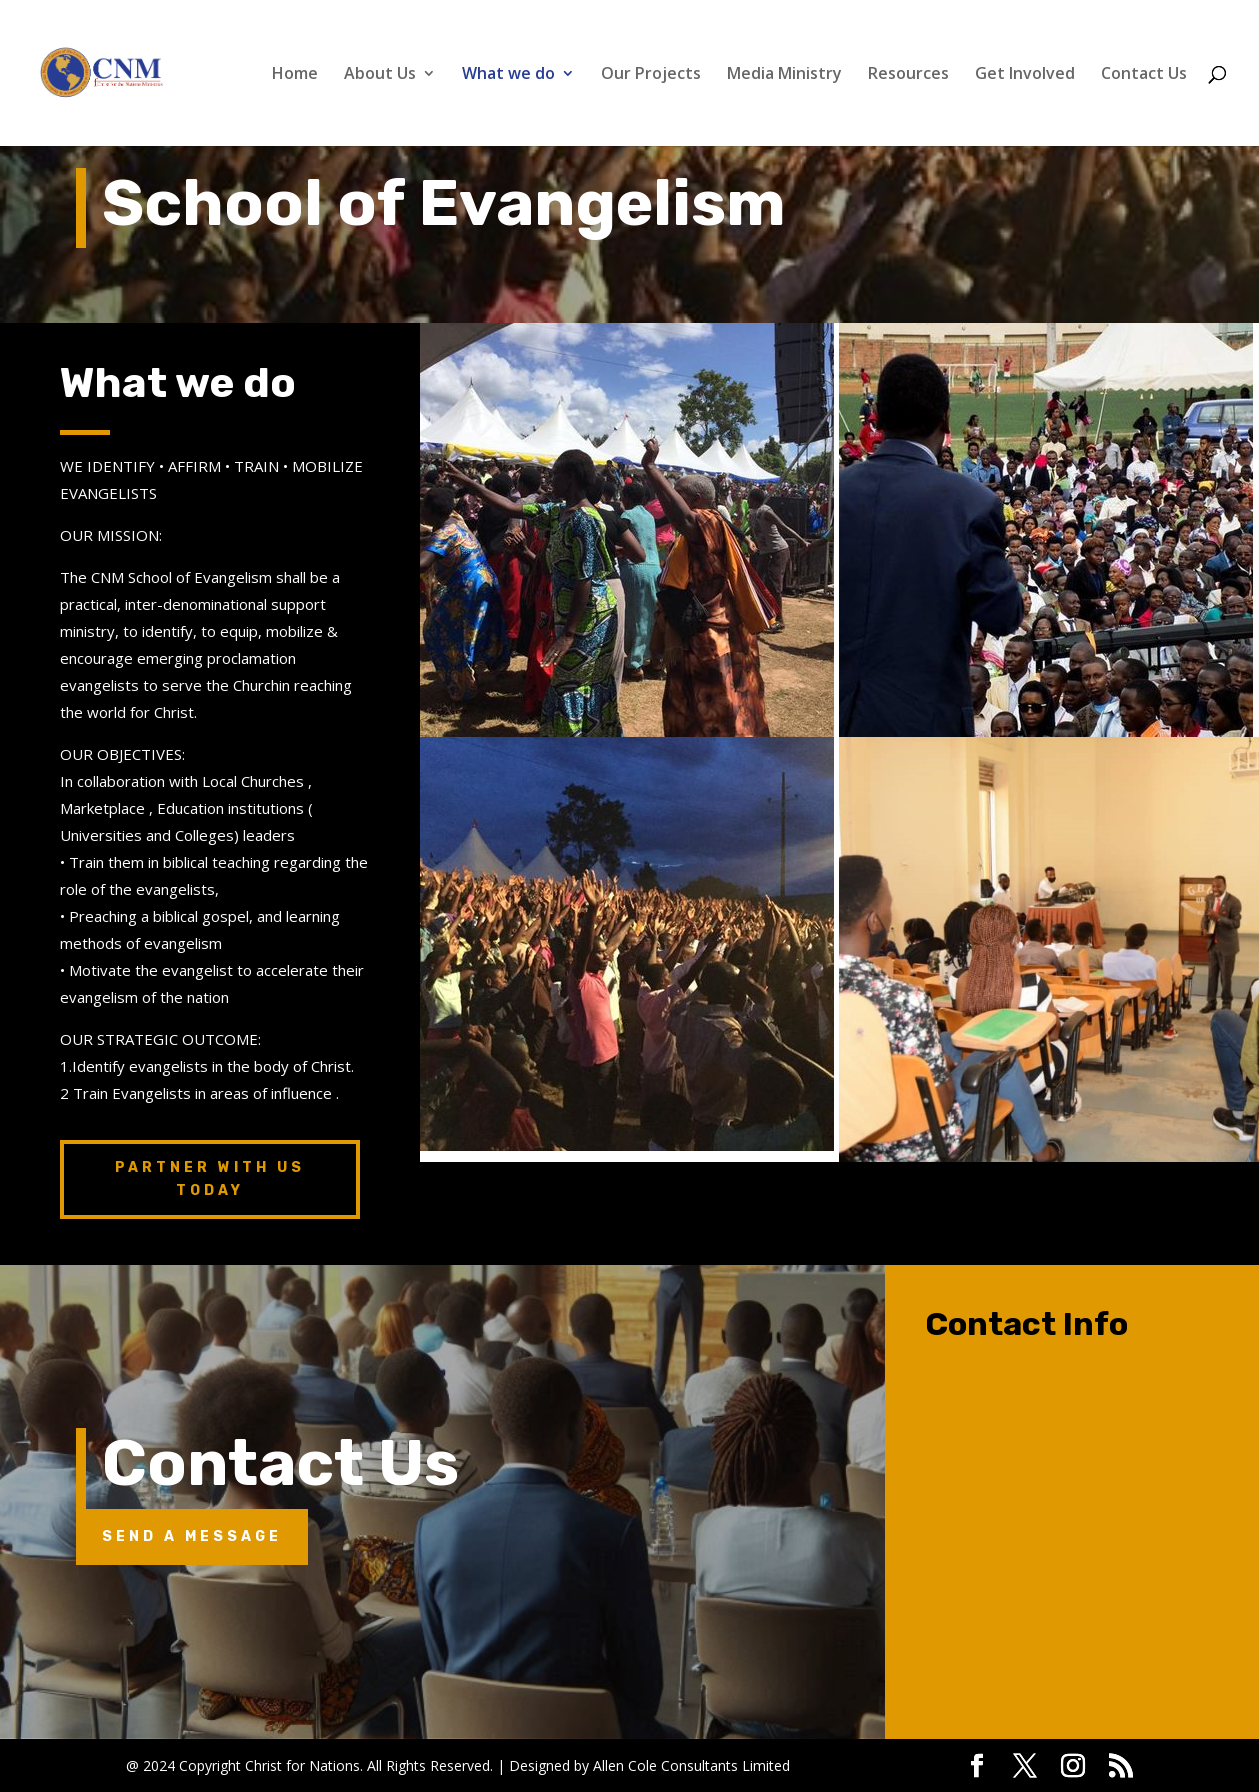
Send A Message (192, 1536)
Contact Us (1144, 75)
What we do (508, 75)
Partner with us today (210, 1179)
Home (295, 75)
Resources (908, 75)
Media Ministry (784, 75)
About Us (380, 75)
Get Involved (1025, 75)
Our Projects (651, 75)
